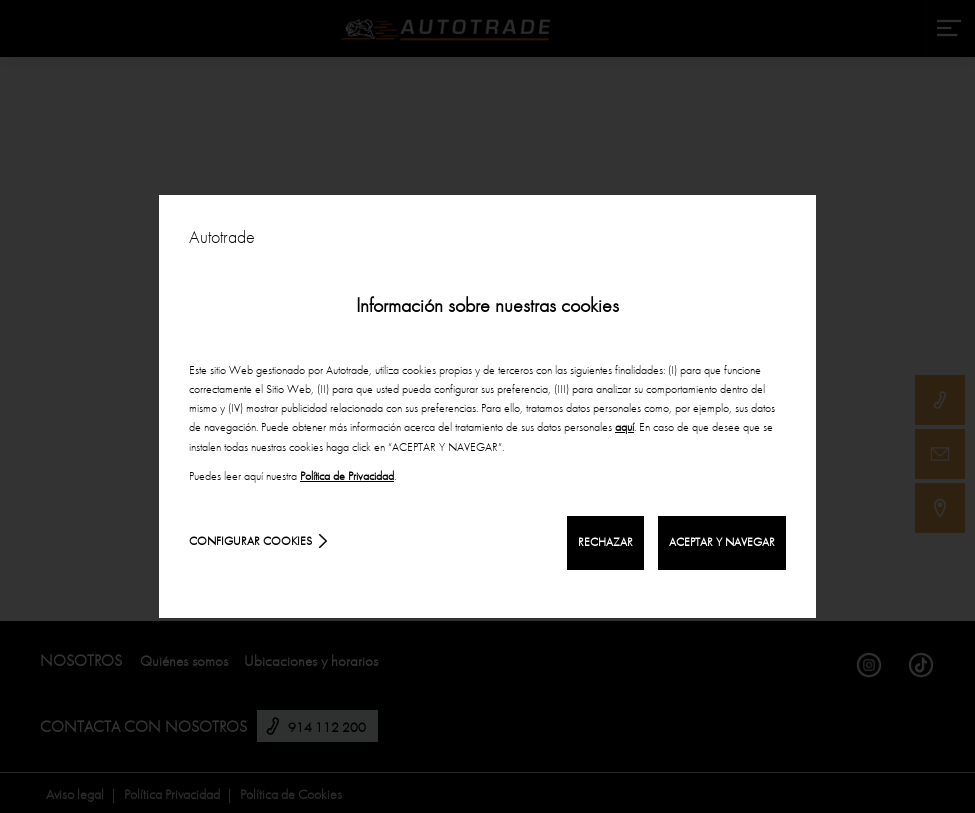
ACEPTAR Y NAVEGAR (722, 542)
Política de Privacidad (347, 476)
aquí (624, 427)
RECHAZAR (605, 542)
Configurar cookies (250, 541)
